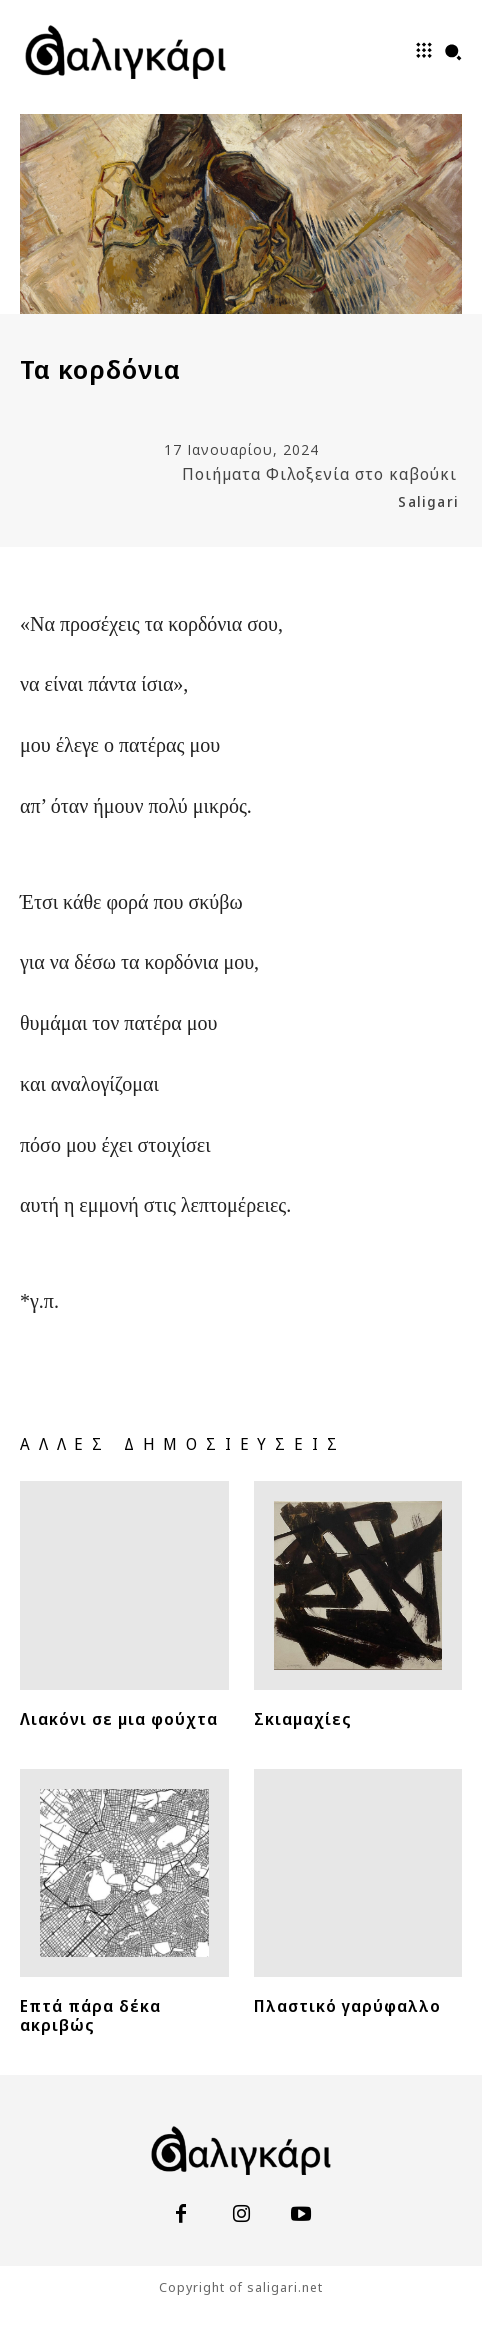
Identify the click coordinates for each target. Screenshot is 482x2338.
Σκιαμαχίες (303, 1719)
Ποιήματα (221, 474)
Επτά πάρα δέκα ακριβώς (90, 2015)
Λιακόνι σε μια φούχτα (119, 1719)
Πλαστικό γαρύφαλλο (347, 2006)
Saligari (428, 501)
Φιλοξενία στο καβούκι (361, 474)
